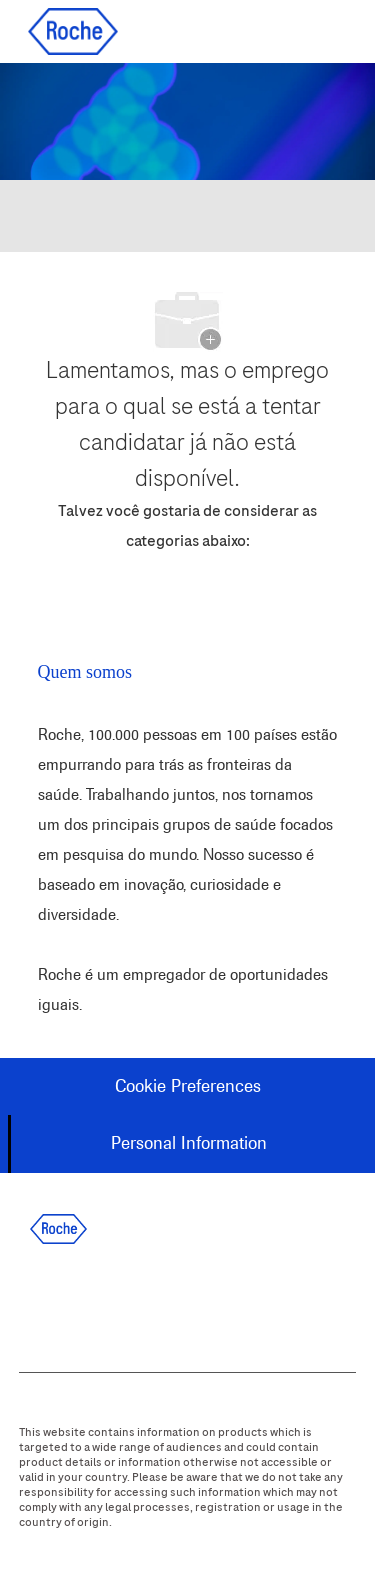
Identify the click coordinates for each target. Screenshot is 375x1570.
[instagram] (197, 1303)
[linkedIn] (89, 1303)
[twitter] (143, 1303)
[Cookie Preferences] (188, 1086)
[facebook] (35, 1303)
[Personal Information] (189, 1143)
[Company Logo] (73, 30)
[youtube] (251, 1303)
